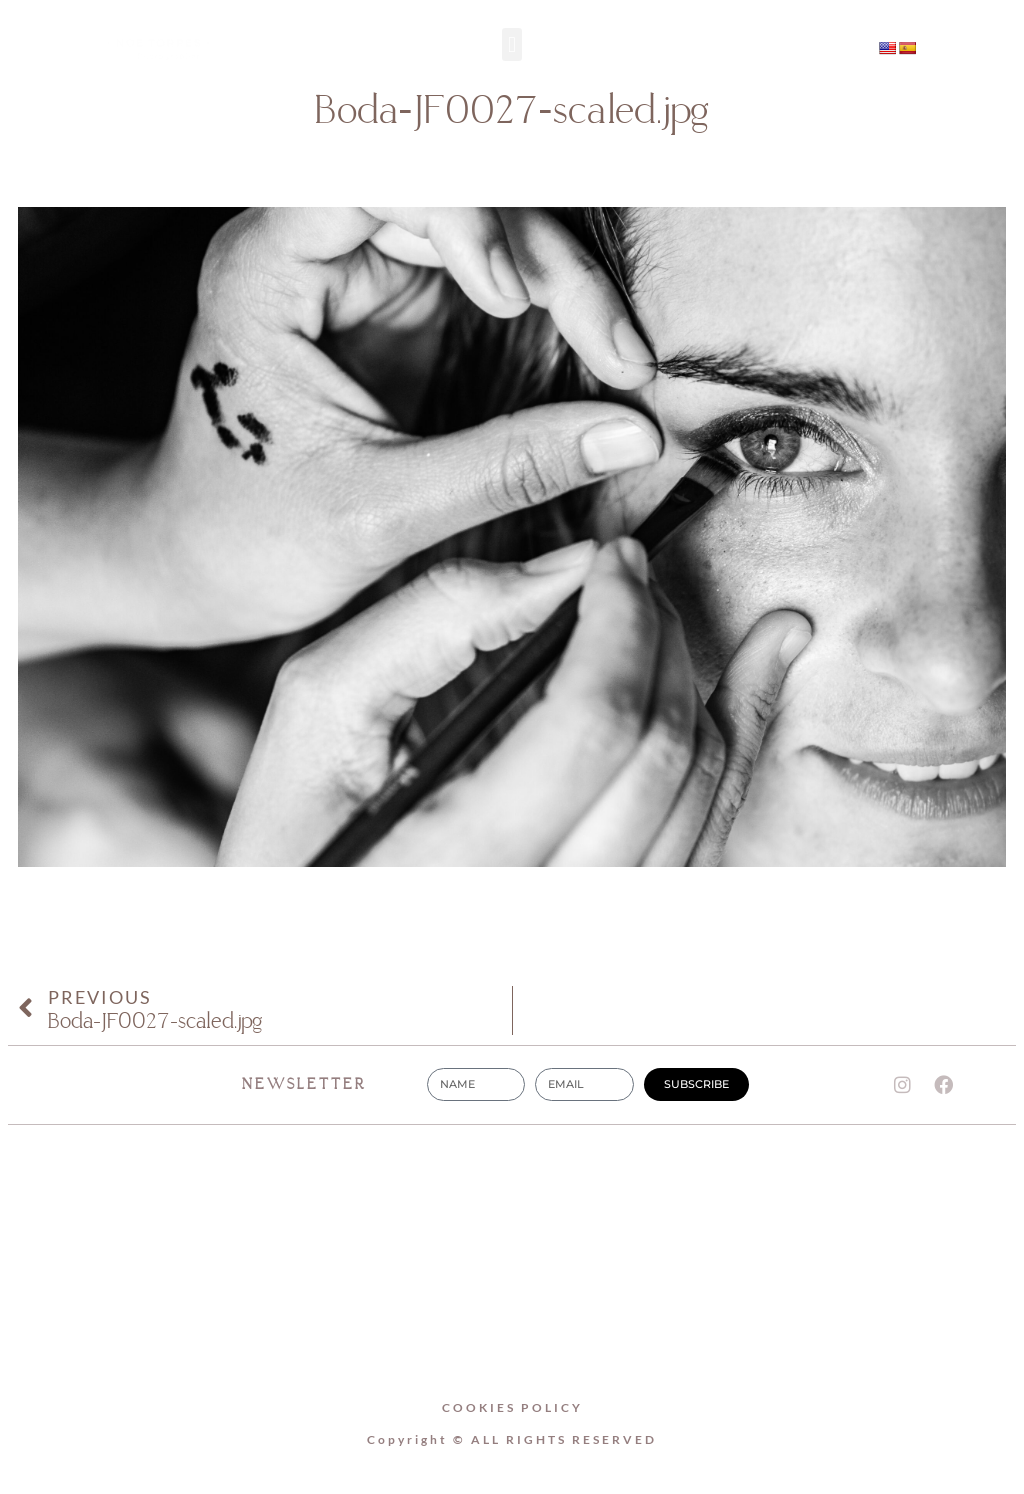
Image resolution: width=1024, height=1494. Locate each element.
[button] (511, 44)
